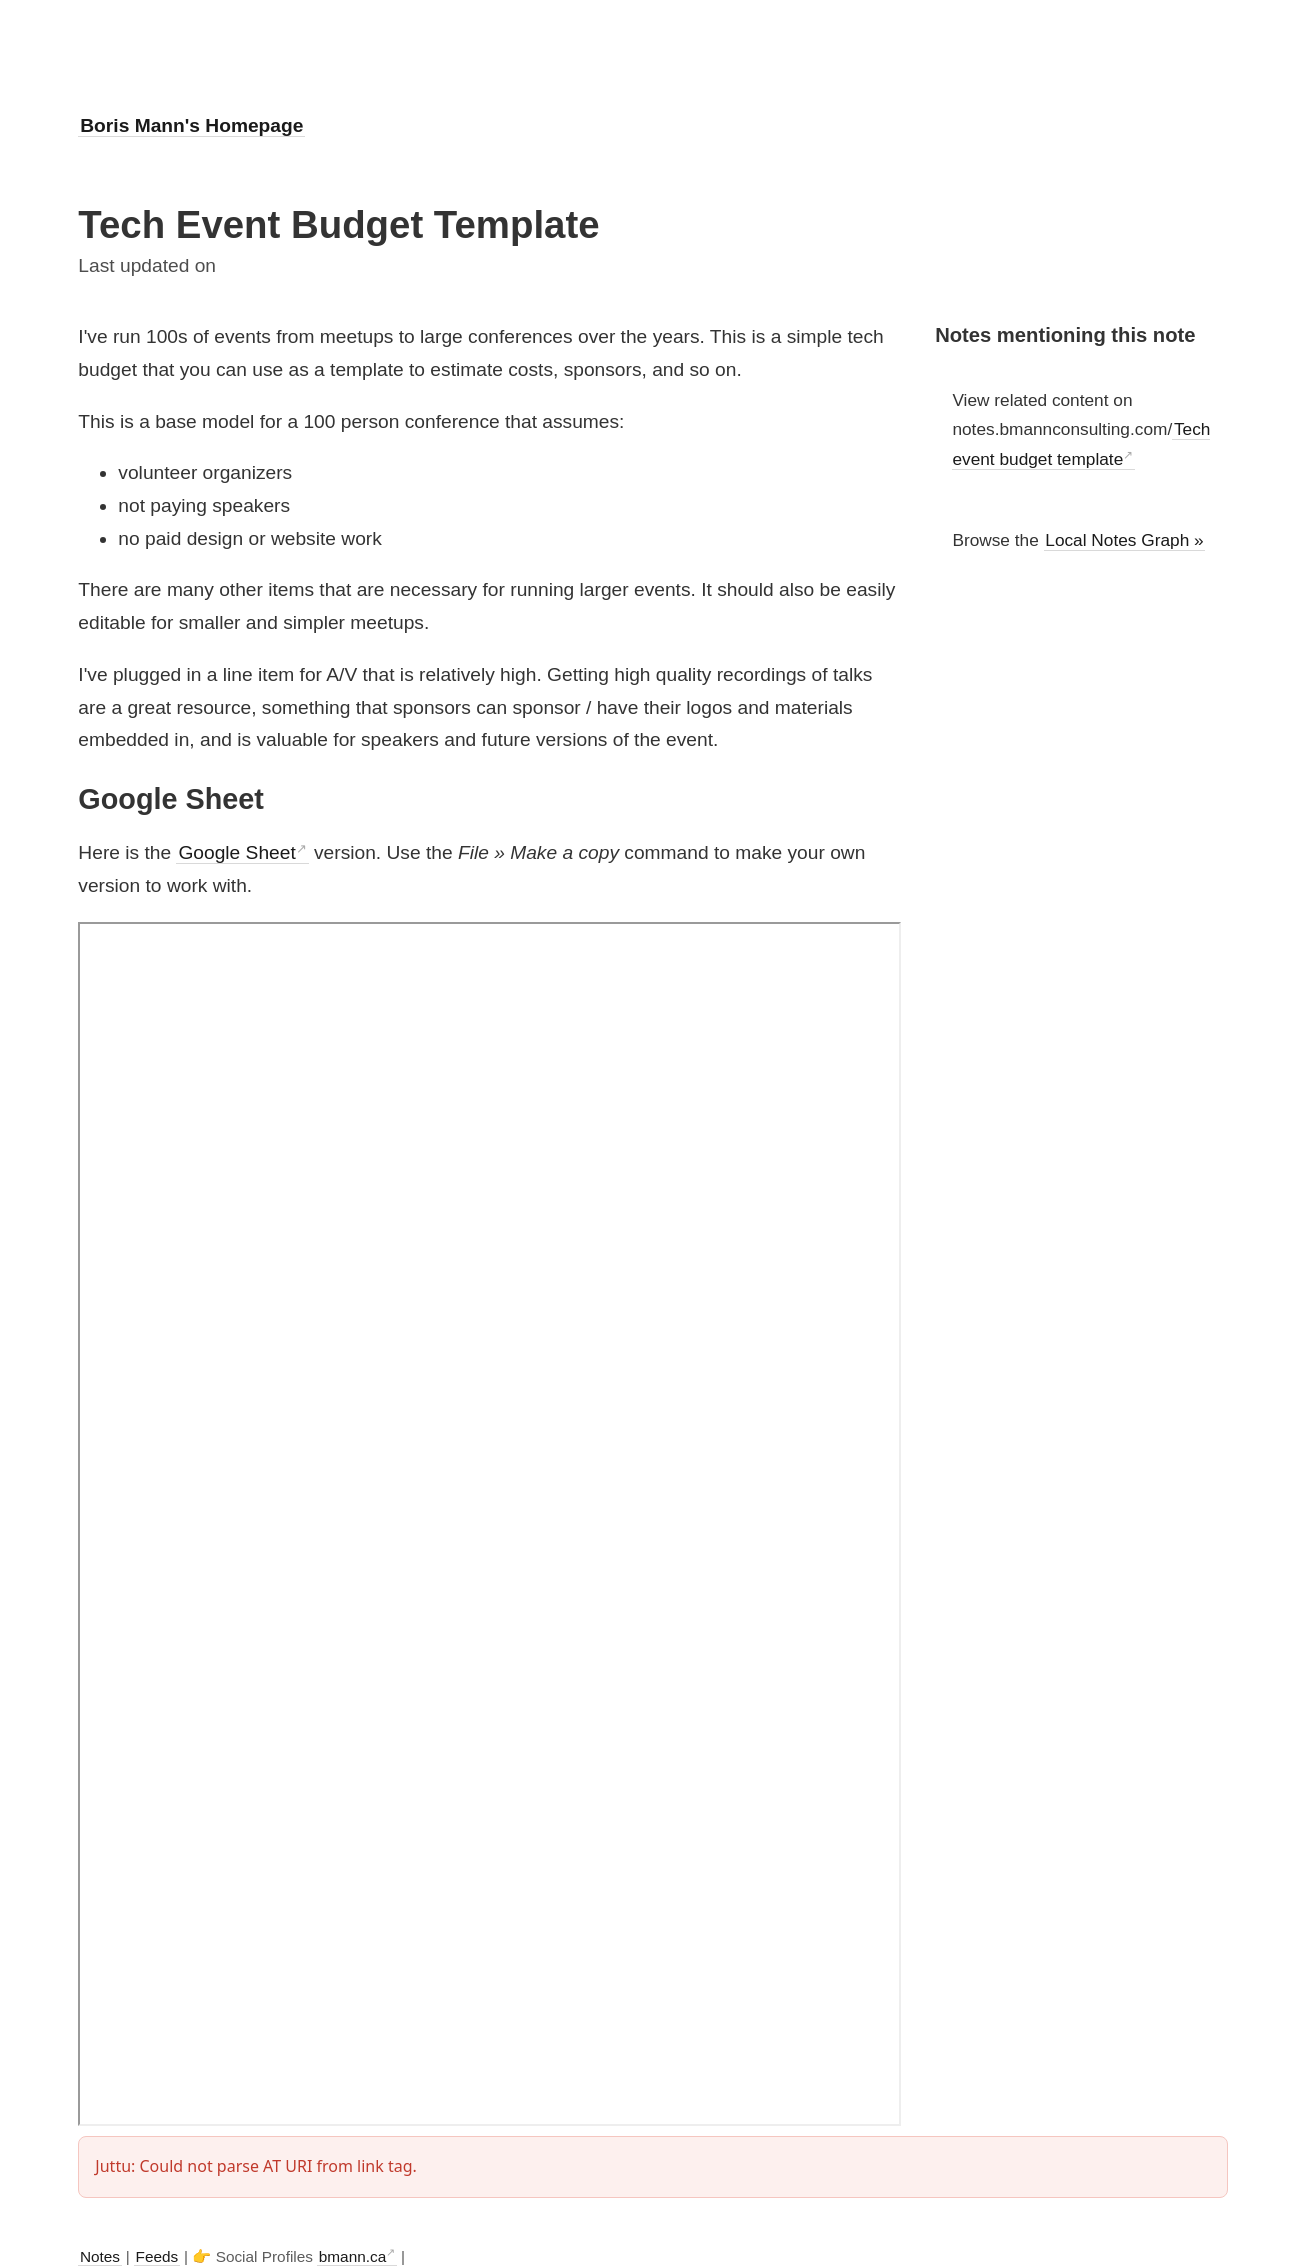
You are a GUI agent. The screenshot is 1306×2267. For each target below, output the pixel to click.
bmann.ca (352, 2256)
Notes (100, 2256)
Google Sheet (236, 852)
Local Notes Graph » (1124, 540)
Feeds (157, 2256)
